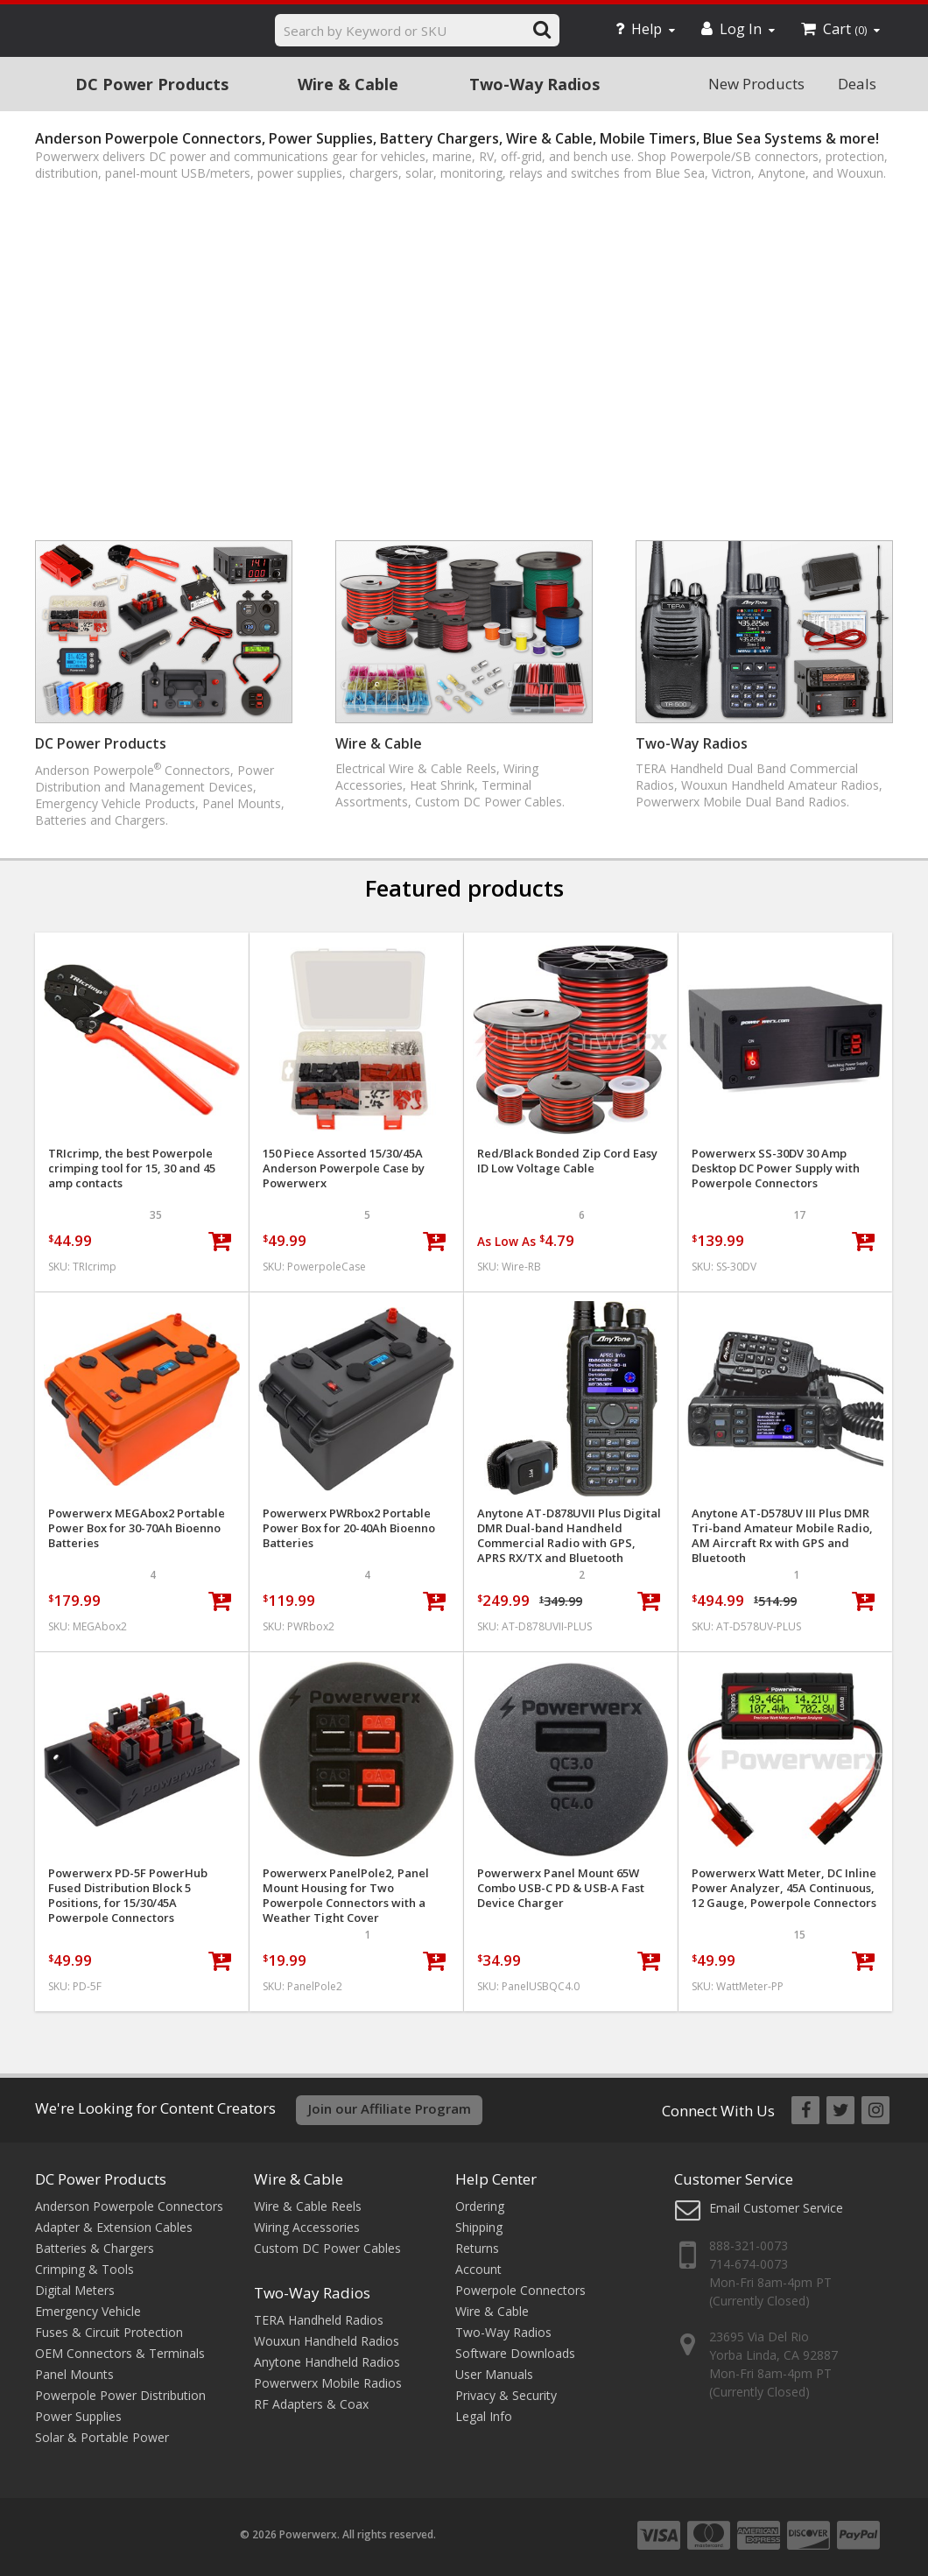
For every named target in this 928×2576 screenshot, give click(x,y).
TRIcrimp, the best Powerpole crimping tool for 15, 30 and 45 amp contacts (131, 1168)
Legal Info (483, 2416)
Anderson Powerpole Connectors (129, 2206)
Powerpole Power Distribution (120, 2395)
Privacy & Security (506, 2395)
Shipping (479, 2227)
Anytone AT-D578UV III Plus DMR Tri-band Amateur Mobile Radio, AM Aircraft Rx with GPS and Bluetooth (782, 1536)
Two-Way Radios (534, 84)
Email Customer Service (776, 2207)
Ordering (479, 2206)
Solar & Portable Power (102, 2437)
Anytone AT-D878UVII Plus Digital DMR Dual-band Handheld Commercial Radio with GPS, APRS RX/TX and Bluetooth (569, 1536)
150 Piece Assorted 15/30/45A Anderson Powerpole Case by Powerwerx (344, 1168)
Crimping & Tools (84, 2269)
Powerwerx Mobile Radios (328, 2383)
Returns (477, 2248)
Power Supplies (78, 2416)
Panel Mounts (74, 2374)
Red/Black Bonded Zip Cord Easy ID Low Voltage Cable (567, 1161)
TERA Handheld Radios (318, 2320)
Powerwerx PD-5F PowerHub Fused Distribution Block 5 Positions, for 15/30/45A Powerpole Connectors (127, 1895)
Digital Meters (75, 2290)
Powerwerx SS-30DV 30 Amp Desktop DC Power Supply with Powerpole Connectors (776, 1168)
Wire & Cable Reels (308, 2206)
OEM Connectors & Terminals (120, 2353)
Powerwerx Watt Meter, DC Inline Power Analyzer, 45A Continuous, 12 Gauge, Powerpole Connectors (784, 1888)
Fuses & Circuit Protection (109, 2332)
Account (478, 2269)
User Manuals (494, 2374)
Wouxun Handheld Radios (326, 2341)
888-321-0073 (748, 2245)
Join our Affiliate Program (389, 2108)
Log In (738, 29)
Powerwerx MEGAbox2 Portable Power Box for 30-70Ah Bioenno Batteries (136, 1528)
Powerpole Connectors (520, 2290)
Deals (857, 84)
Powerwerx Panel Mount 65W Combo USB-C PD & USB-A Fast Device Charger (560, 1888)
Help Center (496, 2179)
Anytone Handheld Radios (327, 2362)
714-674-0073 (748, 2264)
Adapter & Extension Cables (114, 2227)
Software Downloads (515, 2353)
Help (645, 29)
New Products (756, 84)
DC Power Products (151, 84)
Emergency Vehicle (88, 2311)
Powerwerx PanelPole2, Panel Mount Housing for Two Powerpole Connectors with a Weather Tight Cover (346, 1895)
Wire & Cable (348, 84)
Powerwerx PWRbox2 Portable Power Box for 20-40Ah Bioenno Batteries (349, 1528)
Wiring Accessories (307, 2227)
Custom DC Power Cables (327, 2248)
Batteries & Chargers (94, 2248)
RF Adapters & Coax (311, 2404)
